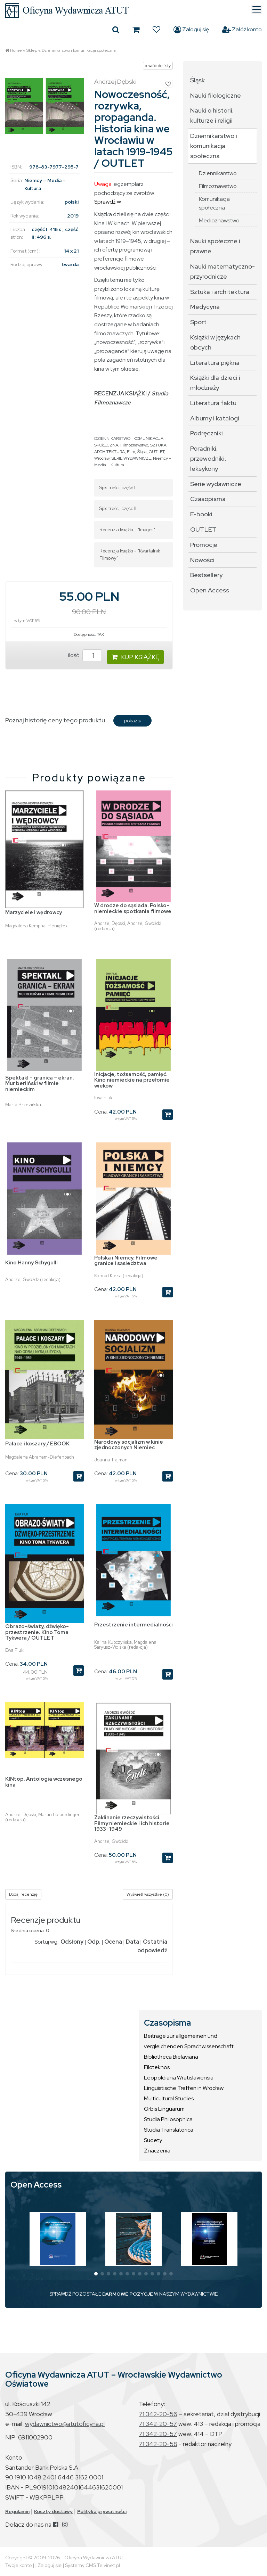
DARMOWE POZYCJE (127, 2294)
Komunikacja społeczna (214, 203)
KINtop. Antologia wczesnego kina (43, 1781)
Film (131, 451)
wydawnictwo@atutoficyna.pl (65, 2424)
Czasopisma (208, 499)
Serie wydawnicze (215, 484)
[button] (96, 2273)
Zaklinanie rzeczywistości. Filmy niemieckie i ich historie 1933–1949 (132, 1823)
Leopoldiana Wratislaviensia (178, 2077)
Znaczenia (157, 2150)
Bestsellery (206, 575)
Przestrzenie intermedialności (133, 1624)
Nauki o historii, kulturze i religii (212, 115)
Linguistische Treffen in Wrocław (184, 2088)
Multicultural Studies (169, 2098)
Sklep (31, 50)
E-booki (201, 514)
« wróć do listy (158, 65)
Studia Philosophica (168, 2119)
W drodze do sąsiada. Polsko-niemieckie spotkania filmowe (132, 908)
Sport (198, 322)
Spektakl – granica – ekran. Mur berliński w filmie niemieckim (39, 1083)
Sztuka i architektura (219, 292)
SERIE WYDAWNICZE (131, 458)
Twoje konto (18, 2565)
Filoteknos (157, 2067)
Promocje (203, 545)
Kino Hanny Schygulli (31, 1262)
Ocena (113, 1941)
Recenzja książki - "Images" (127, 530)
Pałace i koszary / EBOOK (37, 1443)
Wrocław (102, 458)
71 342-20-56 (158, 2414)
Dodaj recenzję (23, 1894)
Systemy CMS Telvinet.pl (92, 2565)
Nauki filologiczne (215, 95)
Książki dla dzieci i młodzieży (215, 383)
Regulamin (17, 2511)
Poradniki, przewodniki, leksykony (208, 458)
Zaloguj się (191, 29)
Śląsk (142, 451)
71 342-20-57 (158, 2424)
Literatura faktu (213, 403)
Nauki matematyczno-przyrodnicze (222, 271)
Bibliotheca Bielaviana (171, 2056)
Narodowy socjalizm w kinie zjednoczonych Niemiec (128, 1444)
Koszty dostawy (53, 2511)
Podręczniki (206, 433)
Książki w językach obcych (215, 342)
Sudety (153, 2140)
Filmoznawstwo (134, 445)
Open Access (209, 590)
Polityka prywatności (102, 2511)
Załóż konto (242, 29)
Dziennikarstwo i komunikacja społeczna (79, 50)
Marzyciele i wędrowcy (33, 912)
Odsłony (71, 1941)
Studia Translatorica (168, 2129)
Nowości (202, 560)
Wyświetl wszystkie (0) (148, 1894)
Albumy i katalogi (214, 418)
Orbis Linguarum (164, 2109)
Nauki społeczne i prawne (215, 246)
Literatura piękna (215, 363)
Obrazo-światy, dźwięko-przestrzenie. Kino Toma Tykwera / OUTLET (37, 1632)
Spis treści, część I (117, 488)
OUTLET (156, 451)
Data (132, 1941)
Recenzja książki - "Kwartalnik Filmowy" (129, 554)
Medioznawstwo (219, 220)
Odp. (93, 1941)
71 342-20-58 (158, 2444)
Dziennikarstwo (218, 173)
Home (16, 50)
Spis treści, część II (117, 508)
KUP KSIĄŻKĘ (135, 657)
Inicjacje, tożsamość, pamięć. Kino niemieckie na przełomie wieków (132, 1080)
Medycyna (205, 307)
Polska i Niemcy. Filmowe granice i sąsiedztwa (125, 1260)
